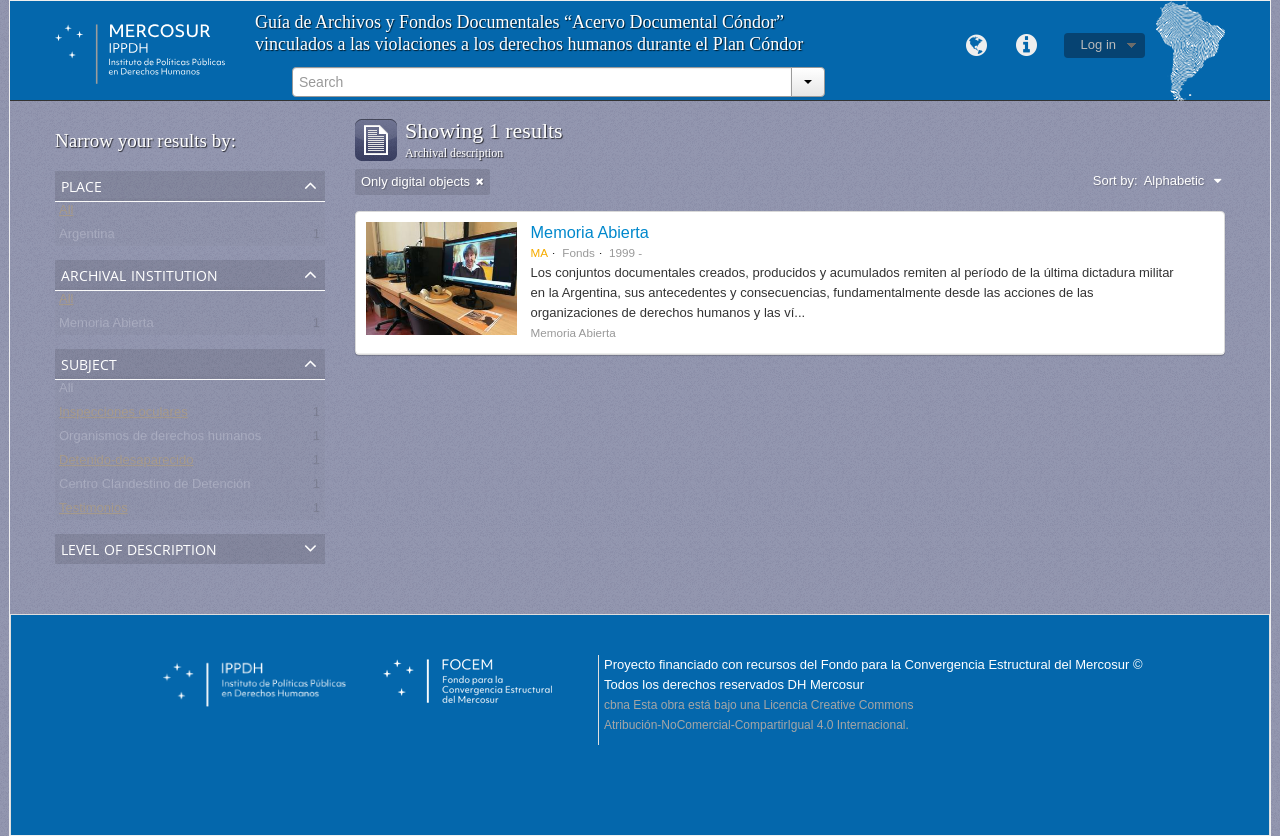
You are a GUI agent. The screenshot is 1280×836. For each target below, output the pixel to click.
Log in (1098, 44)
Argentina (87, 237)
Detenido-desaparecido (126, 463)
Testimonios (93, 511)
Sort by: (1115, 180)
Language (977, 46)
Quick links (1027, 46)
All (66, 213)
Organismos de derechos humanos (160, 439)
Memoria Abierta (106, 326)
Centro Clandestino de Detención (155, 487)
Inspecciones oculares (123, 415)
